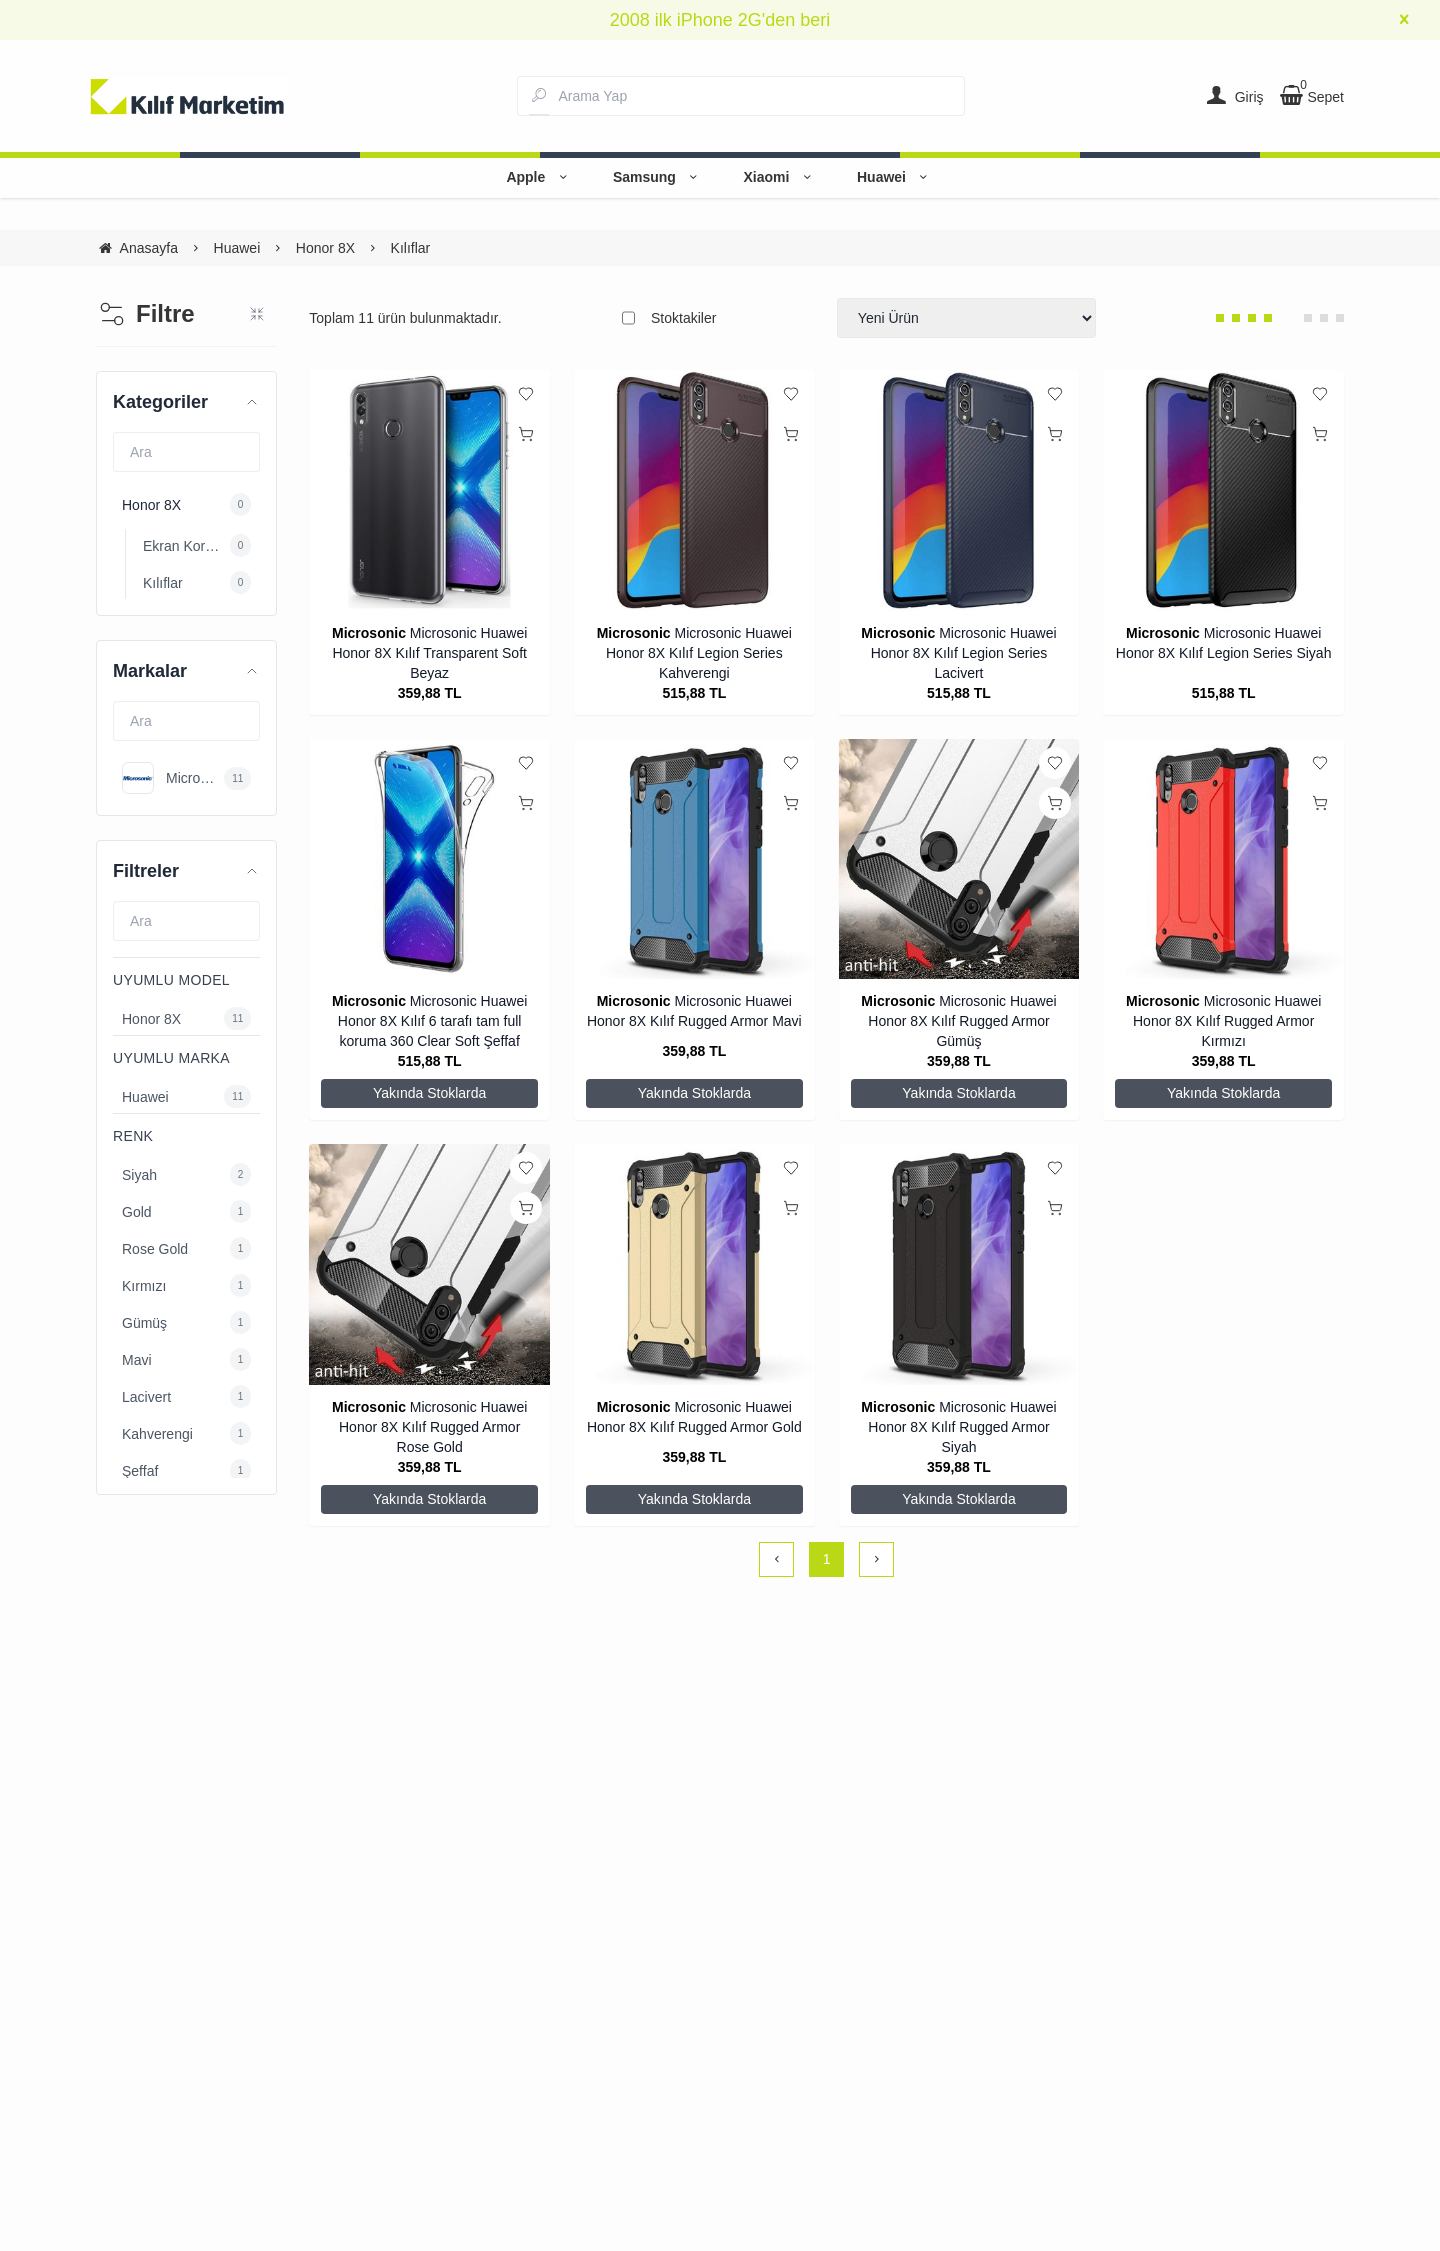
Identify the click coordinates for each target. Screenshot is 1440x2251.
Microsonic (369, 633)
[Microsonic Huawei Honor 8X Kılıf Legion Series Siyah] (1223, 490)
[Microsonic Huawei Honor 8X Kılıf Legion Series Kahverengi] (694, 490)
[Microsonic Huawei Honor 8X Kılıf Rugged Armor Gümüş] (959, 859)
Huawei (895, 177)
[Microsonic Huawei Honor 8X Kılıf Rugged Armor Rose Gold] (429, 1264)
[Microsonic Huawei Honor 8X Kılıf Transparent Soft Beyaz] (429, 490)
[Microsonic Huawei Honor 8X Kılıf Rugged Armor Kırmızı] (1223, 859)
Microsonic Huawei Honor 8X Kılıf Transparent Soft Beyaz (429, 653)
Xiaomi (780, 177)
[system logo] (188, 96)
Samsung (658, 177)
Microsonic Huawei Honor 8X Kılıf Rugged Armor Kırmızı (1227, 1021)
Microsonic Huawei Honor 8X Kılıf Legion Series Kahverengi (699, 653)
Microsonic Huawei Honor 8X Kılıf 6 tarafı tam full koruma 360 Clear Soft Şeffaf (432, 1021)
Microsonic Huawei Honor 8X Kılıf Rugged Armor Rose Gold (433, 1427)
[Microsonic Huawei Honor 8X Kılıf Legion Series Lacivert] (959, 490)
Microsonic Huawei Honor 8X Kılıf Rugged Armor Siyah (962, 1427)
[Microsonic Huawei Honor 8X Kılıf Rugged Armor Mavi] (694, 859)
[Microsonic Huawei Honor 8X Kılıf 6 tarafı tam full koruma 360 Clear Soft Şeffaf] (429, 859)
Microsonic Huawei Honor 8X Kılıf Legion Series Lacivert (964, 653)
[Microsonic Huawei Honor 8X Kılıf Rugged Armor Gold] (694, 1264)
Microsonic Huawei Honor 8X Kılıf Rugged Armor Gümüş (962, 1021)
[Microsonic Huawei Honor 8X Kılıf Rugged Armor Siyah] (959, 1264)
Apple (539, 177)
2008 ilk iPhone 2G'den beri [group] (720, 20)
